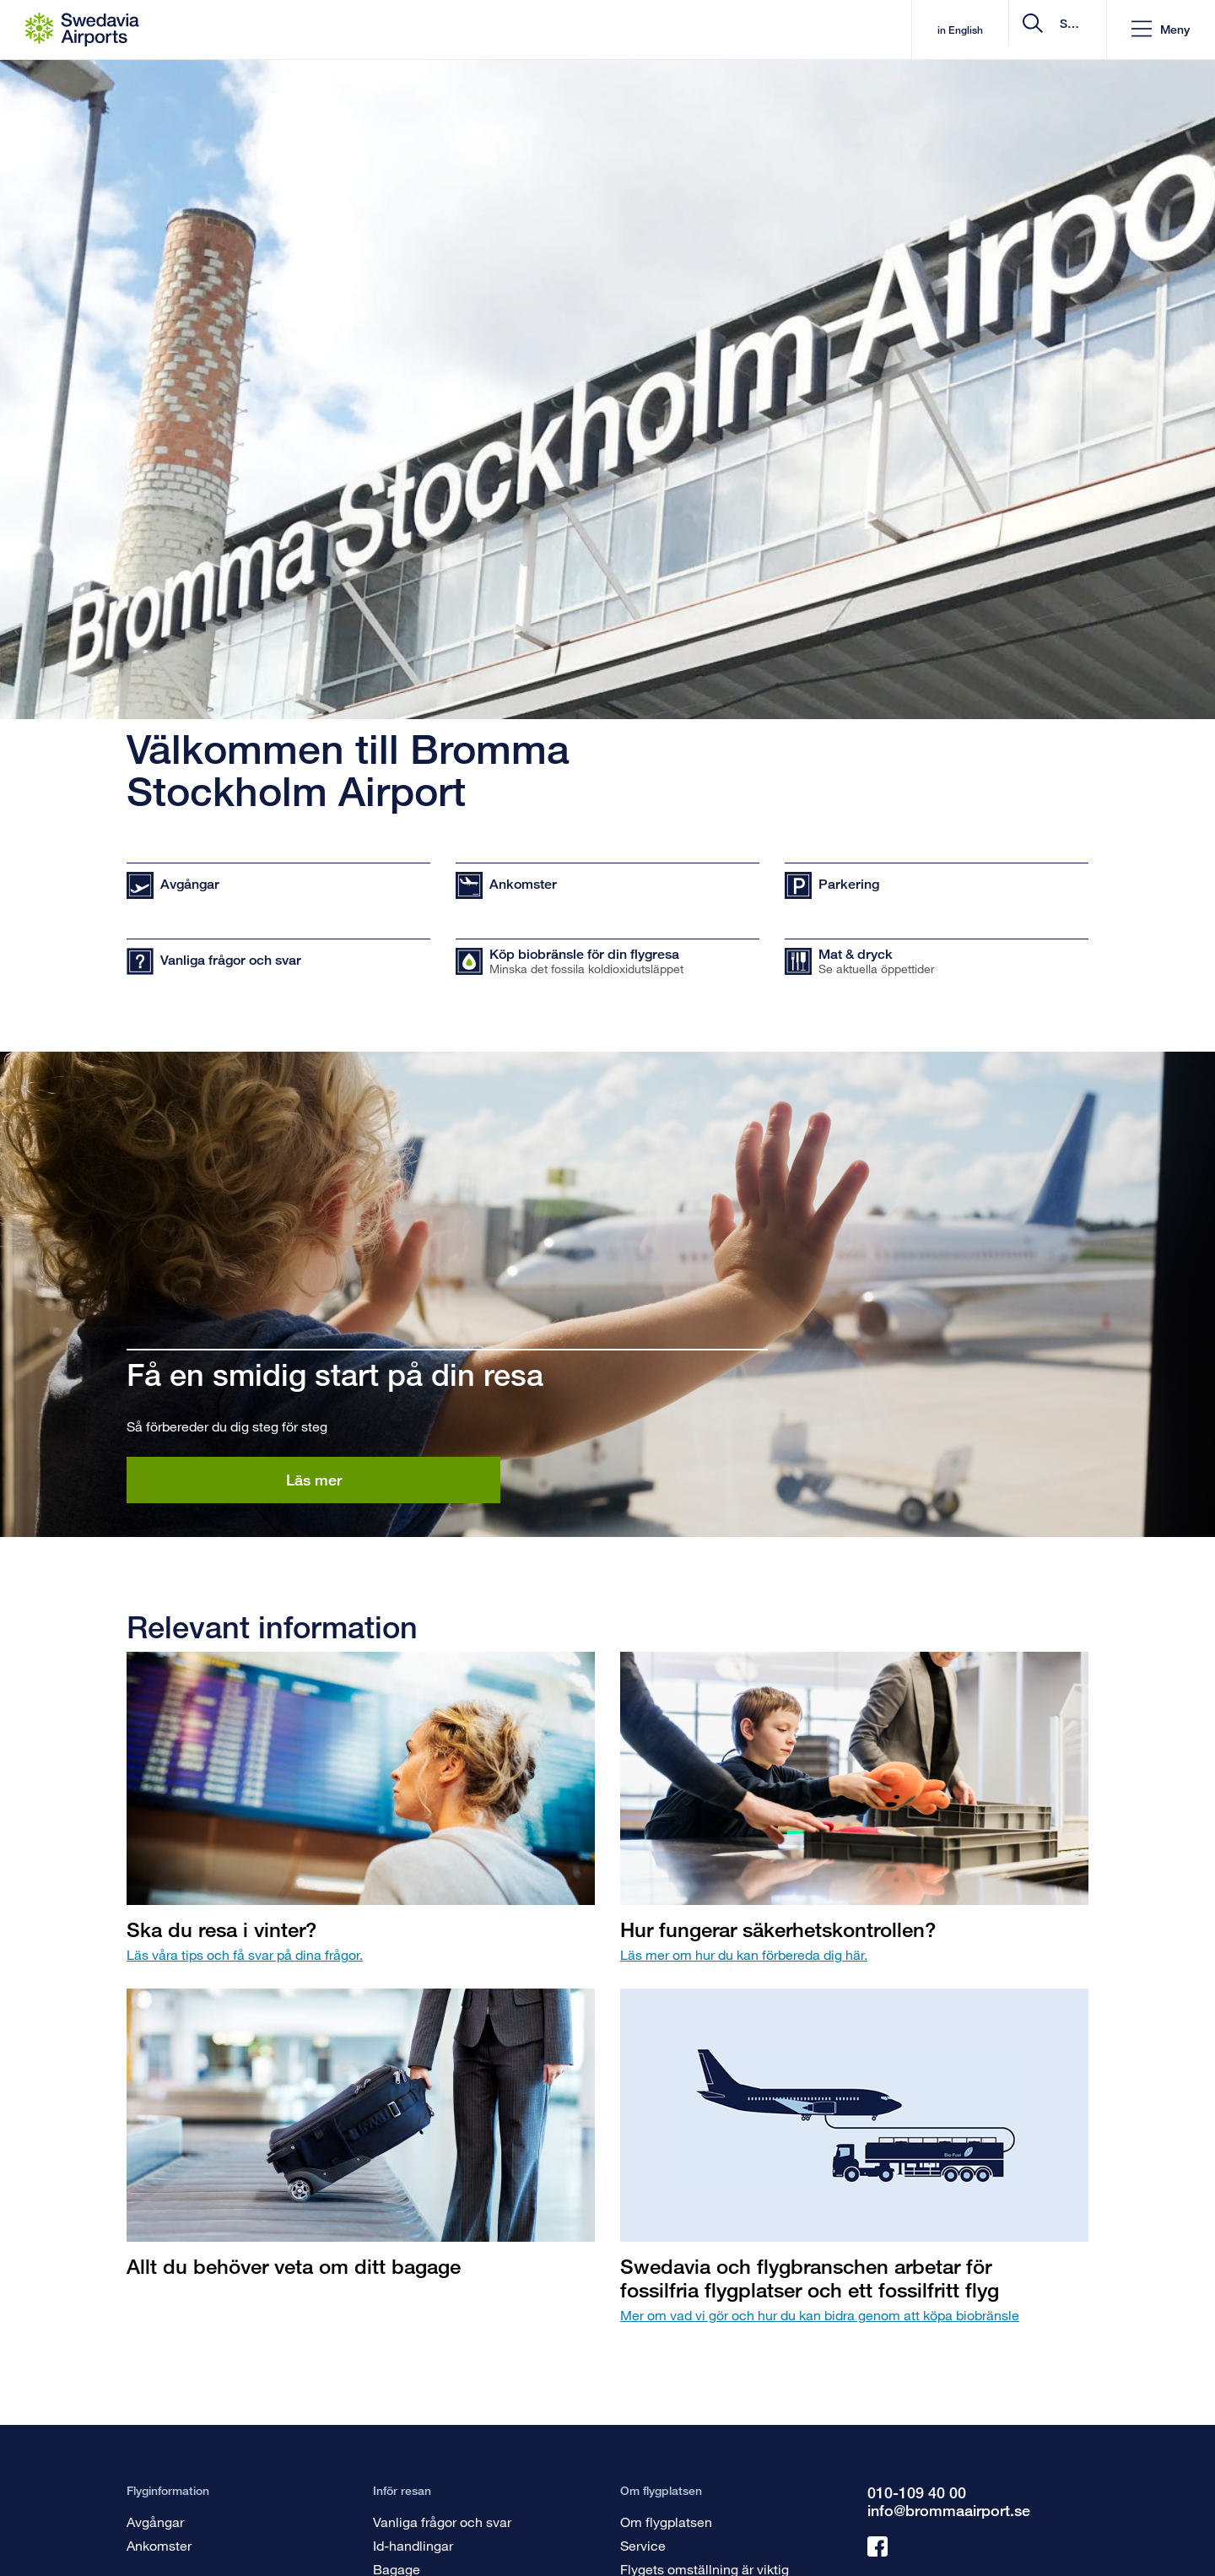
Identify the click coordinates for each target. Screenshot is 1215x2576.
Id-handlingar (413, 2545)
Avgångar (155, 2522)
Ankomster (159, 2545)
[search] (991, 30)
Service (643, 2545)
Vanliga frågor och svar (442, 2522)
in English (817, 30)
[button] (1160, 30)
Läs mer (314, 1479)
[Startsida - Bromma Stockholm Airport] (82, 29)
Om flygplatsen (666, 2522)
